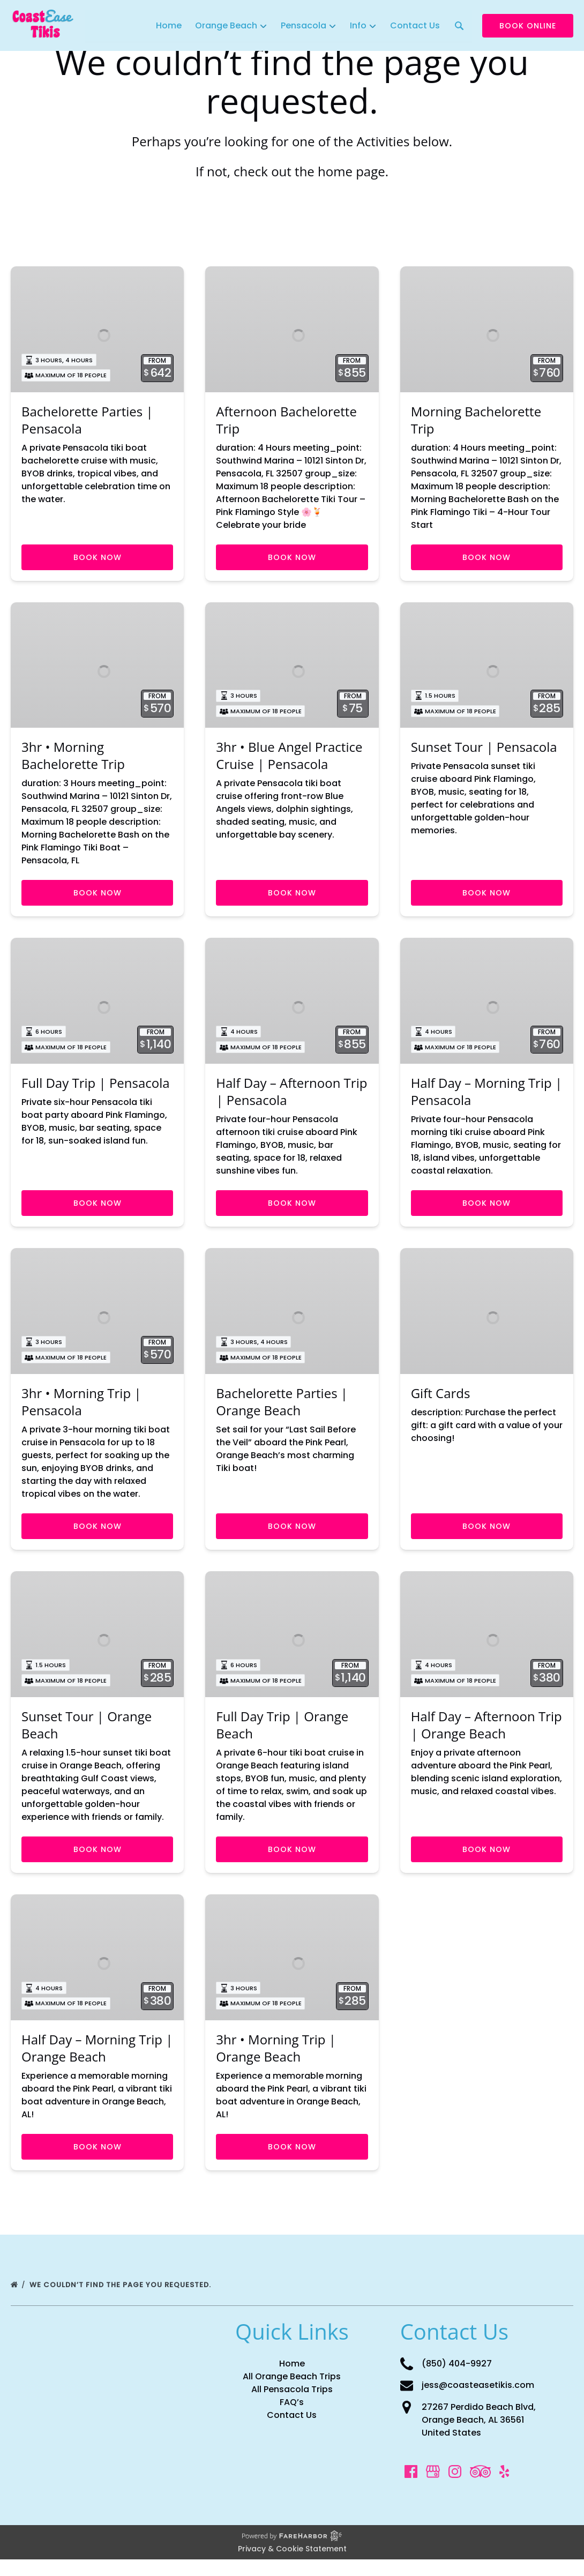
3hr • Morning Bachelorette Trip (73, 761)
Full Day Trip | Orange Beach (282, 1738)
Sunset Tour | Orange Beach (86, 1738)
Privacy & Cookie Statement (292, 2565)
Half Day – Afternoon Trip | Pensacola (291, 1099)
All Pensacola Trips (292, 2406)
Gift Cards (440, 1404)
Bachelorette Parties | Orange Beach (282, 1412)
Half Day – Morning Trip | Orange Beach (97, 2064)
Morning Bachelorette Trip (476, 422)
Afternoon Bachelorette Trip (286, 422)
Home (169, 25)
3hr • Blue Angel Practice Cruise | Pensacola (289, 761)
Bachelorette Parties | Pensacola (87, 422)
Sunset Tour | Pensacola (484, 752)
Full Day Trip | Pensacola (95, 1091)
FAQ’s (292, 2419)
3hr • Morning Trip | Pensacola (81, 1412)
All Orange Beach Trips (292, 2393)
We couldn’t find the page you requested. (121, 2301)
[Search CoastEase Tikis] (458, 26)
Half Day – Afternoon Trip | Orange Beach (486, 1738)
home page (351, 171)
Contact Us (414, 25)
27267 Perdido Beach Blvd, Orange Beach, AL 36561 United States (479, 2436)
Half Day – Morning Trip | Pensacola (486, 1099)
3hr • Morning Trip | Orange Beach (276, 2064)
